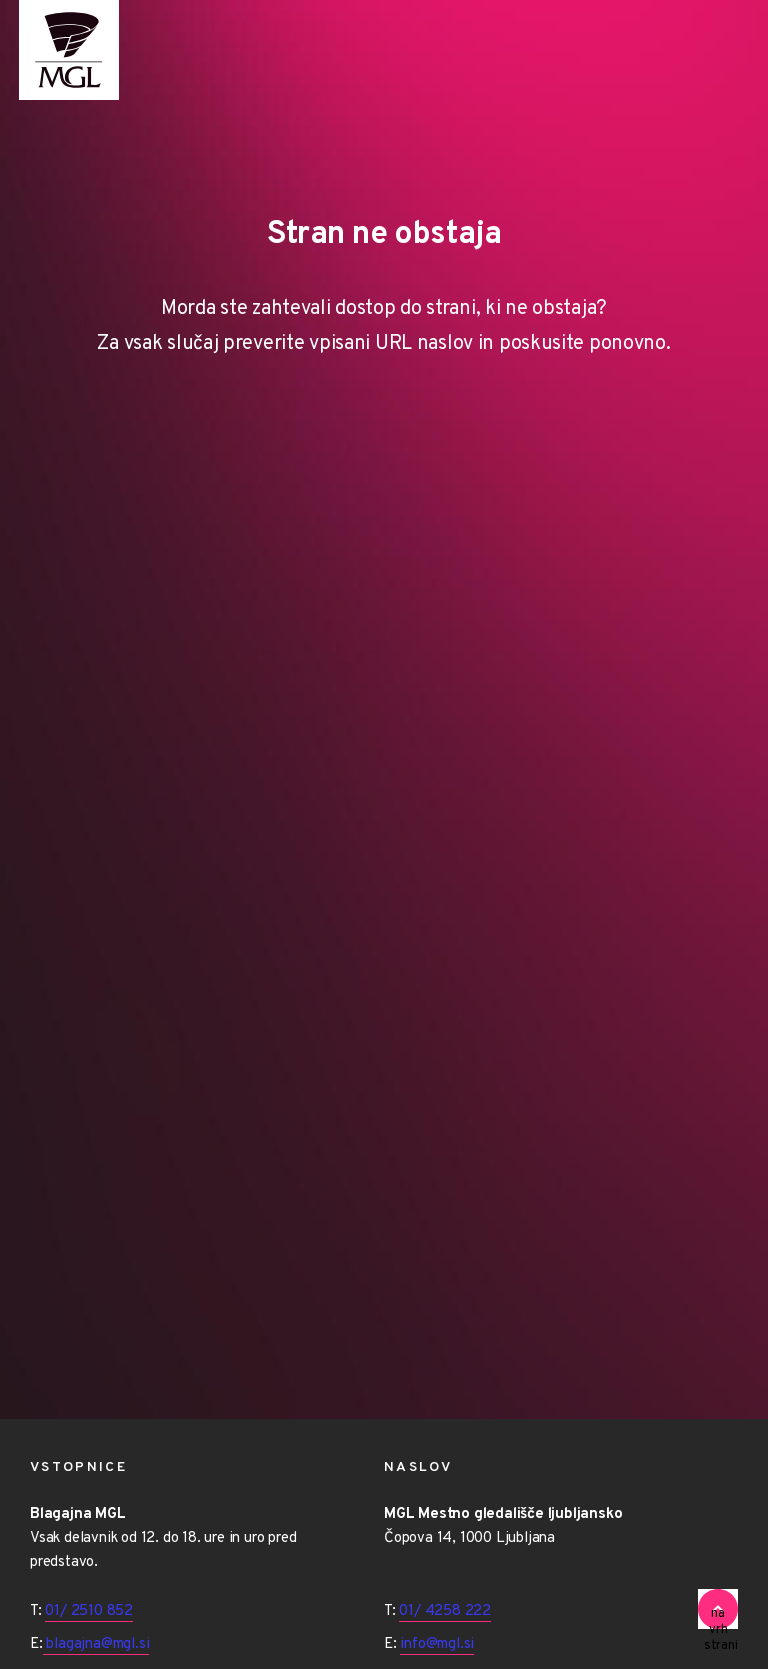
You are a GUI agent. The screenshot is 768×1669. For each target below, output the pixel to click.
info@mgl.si (437, 1644)
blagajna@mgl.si (96, 1644)
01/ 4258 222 (445, 1611)
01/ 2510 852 (89, 1611)
